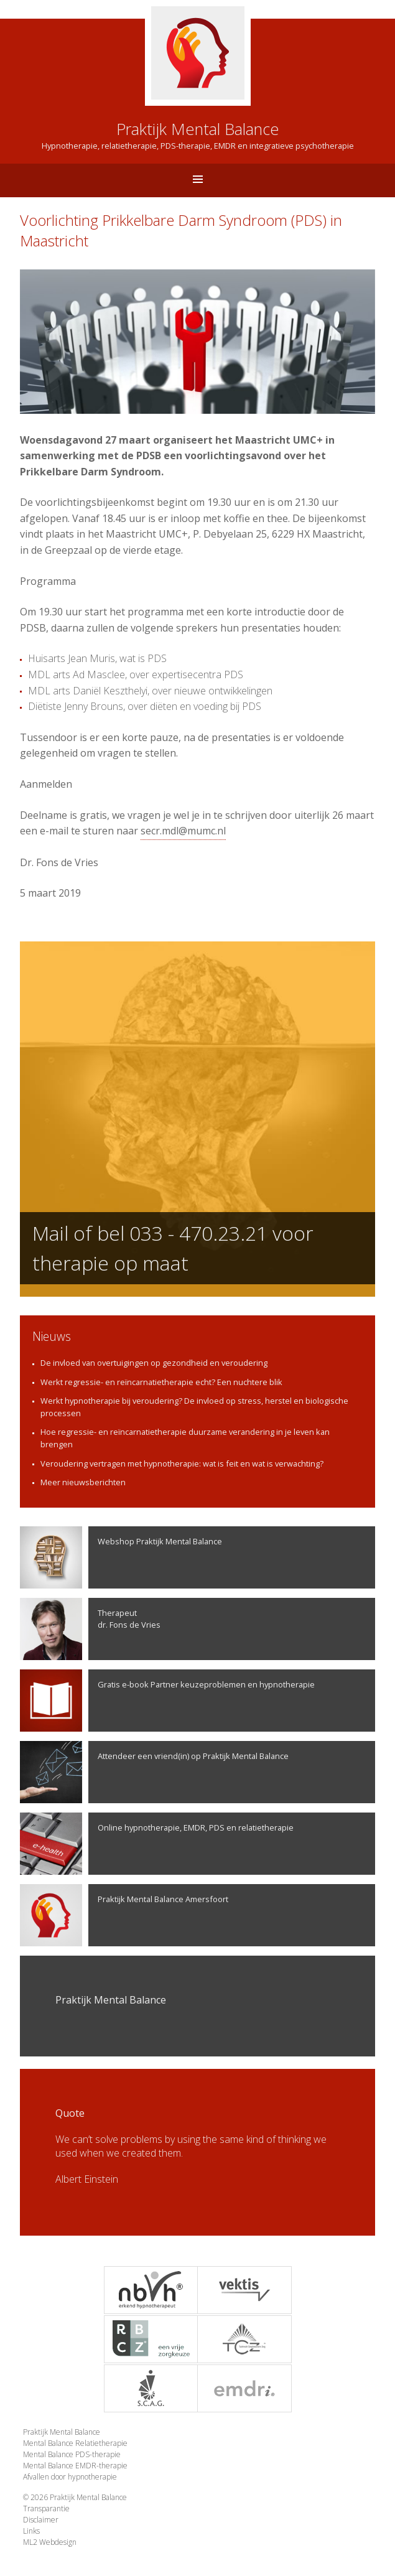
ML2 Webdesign (50, 2542)
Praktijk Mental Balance (61, 2432)
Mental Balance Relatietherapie (75, 2443)
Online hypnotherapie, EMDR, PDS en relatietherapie (157, 1844)
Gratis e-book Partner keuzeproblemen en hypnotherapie (167, 1700)
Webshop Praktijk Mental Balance (121, 1557)
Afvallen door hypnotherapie (70, 2476)
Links (31, 2531)
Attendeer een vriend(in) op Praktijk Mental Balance (154, 1772)
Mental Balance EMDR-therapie (75, 2465)
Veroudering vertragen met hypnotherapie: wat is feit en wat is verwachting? (181, 1463)
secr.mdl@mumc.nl (183, 831)
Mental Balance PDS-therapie (72, 2454)
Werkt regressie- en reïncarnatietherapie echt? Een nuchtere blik (161, 1382)
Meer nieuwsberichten (83, 1482)
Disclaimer (40, 2519)
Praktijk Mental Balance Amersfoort (124, 1915)
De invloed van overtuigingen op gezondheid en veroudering (153, 1362)
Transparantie (46, 2508)
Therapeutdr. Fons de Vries (90, 1629)
